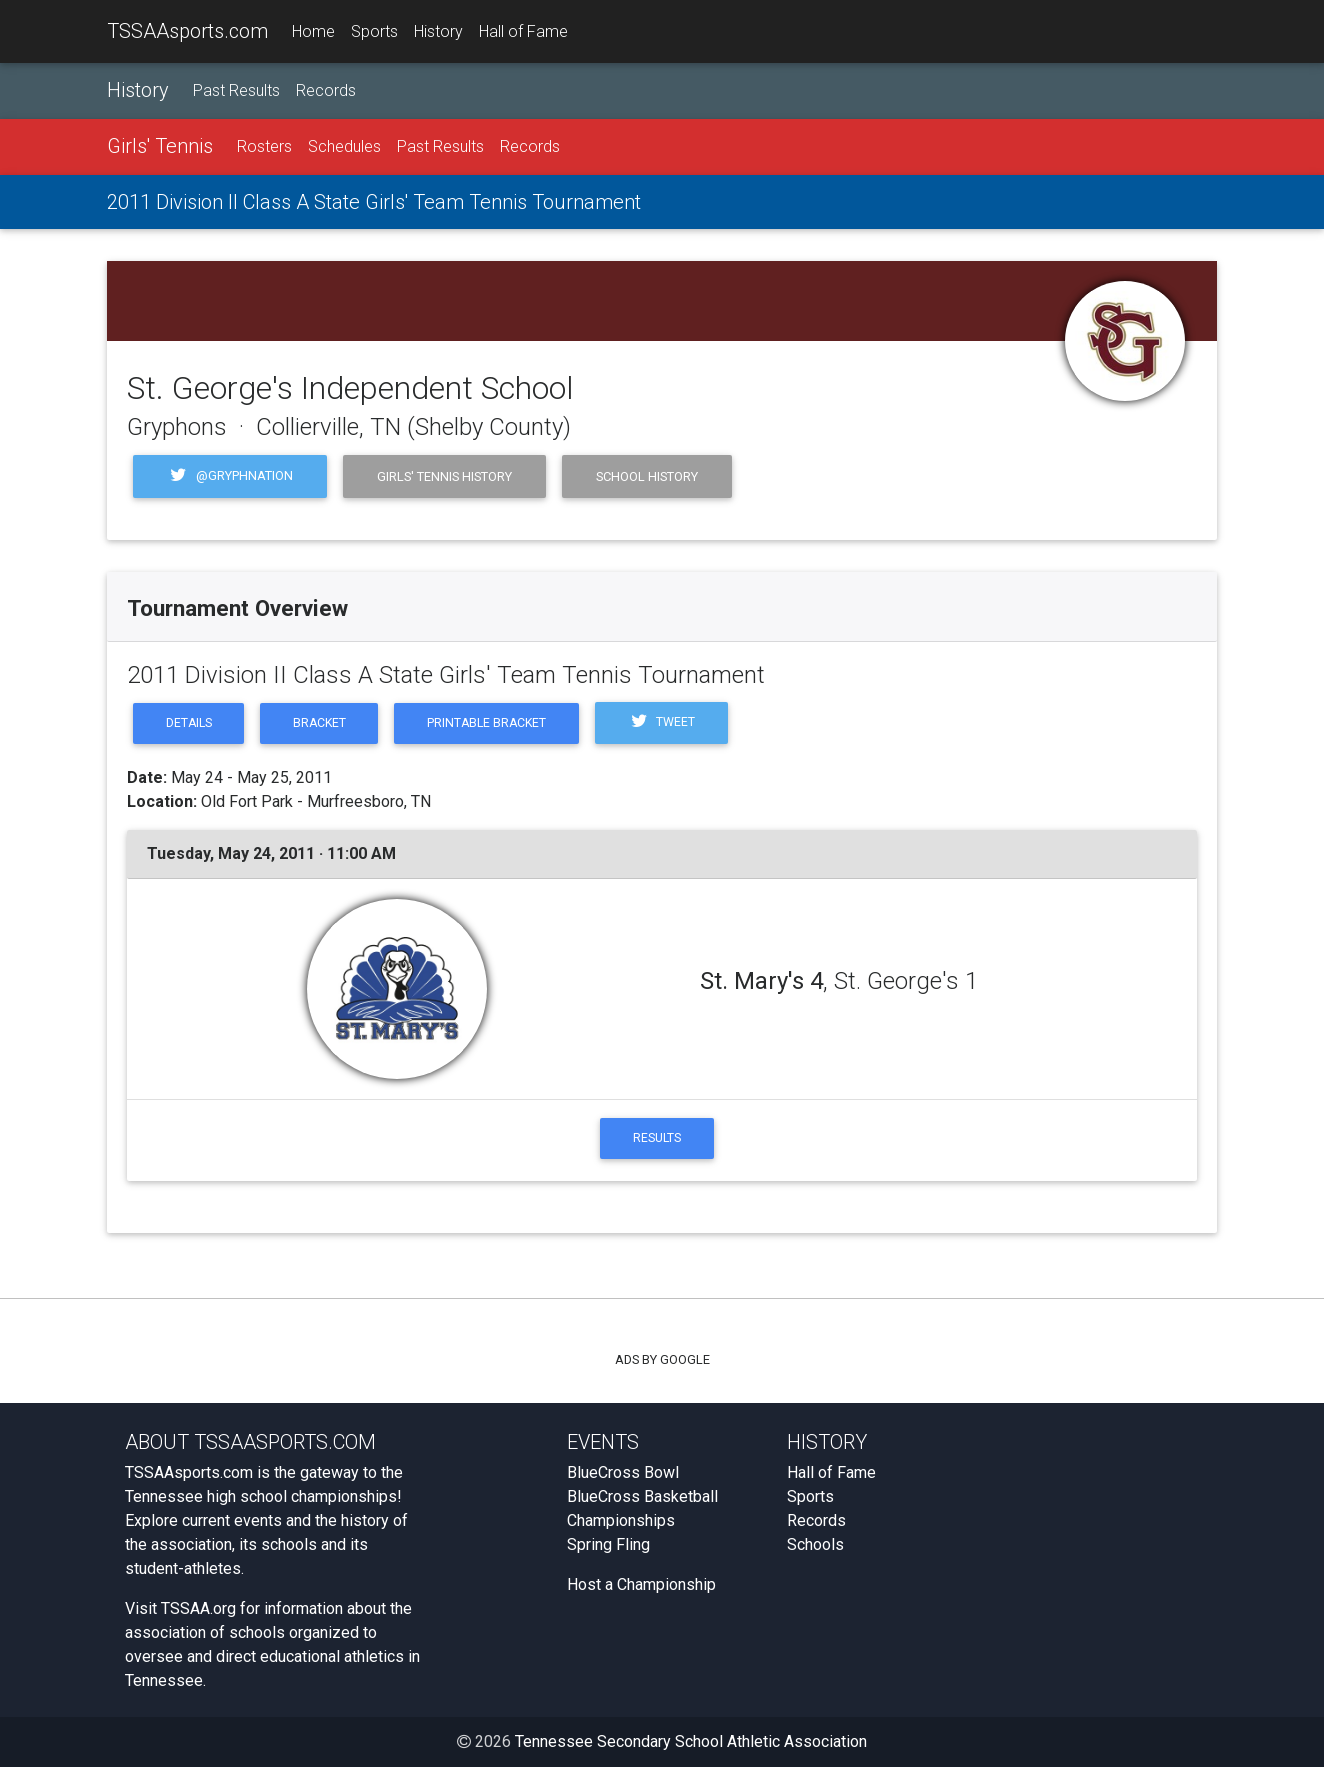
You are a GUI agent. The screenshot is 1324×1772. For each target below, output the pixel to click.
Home (313, 31)
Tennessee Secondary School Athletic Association (691, 1746)
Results (657, 1141)
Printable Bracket (499, 724)
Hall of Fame (523, 31)
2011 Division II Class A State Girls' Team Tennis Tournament (374, 203)
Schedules (344, 147)
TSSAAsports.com (187, 31)
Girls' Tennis (160, 147)
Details (191, 724)
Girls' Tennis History (444, 476)
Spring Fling (608, 1549)
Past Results (236, 91)
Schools (815, 1549)
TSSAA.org (198, 1613)
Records (326, 91)
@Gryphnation (230, 477)
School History (647, 476)
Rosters (264, 147)
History (438, 31)
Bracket (326, 724)
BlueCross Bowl (623, 1477)
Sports (374, 31)
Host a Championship (641, 1589)
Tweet (680, 725)
